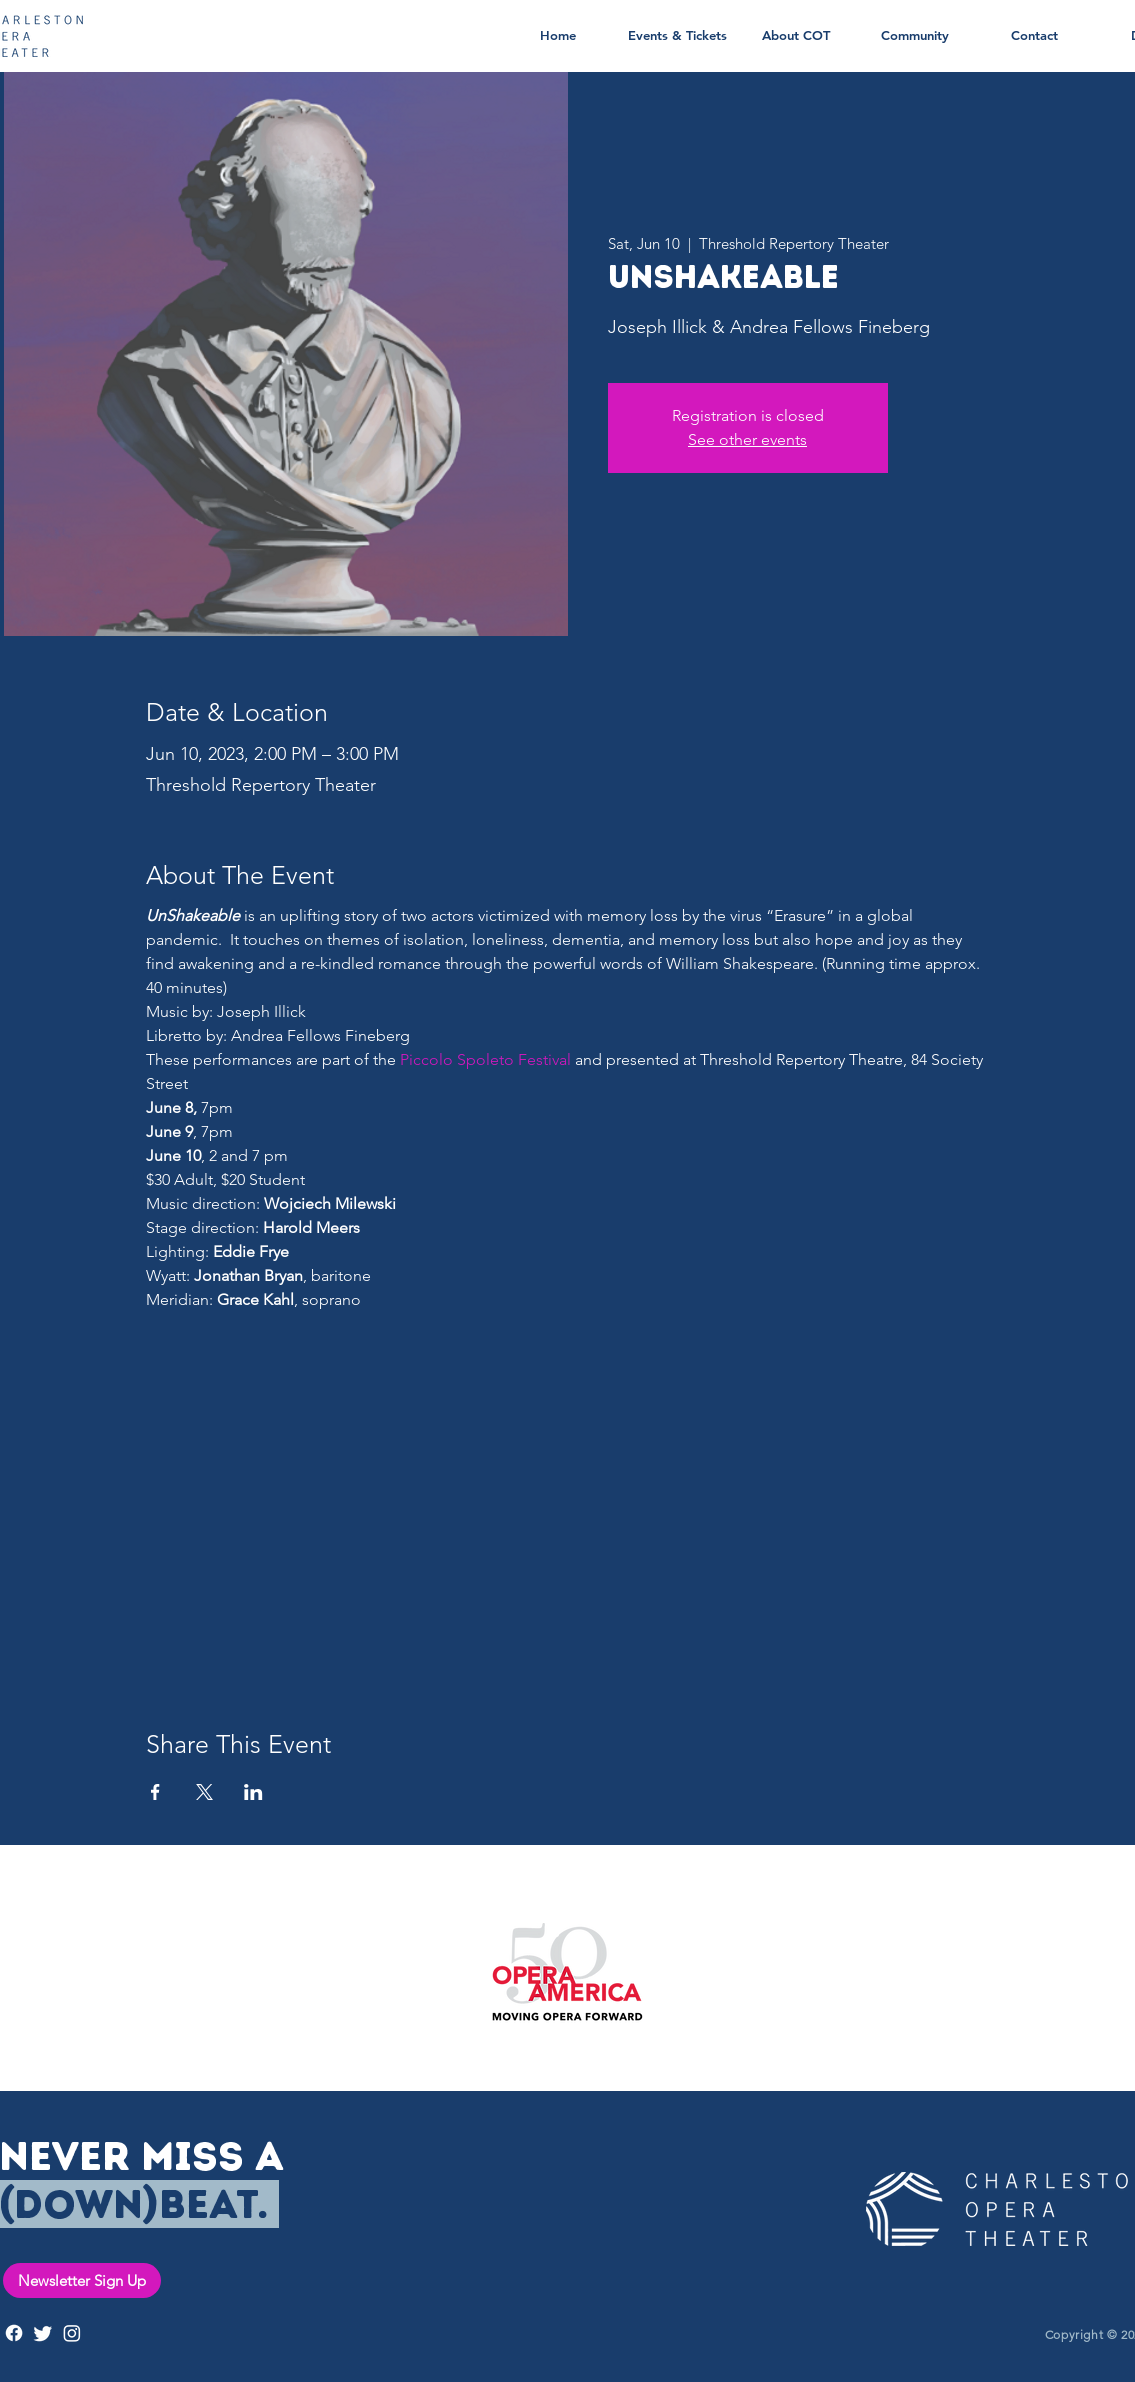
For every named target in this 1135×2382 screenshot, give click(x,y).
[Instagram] (72, 2333)
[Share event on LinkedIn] (253, 1792)
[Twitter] (43, 2333)
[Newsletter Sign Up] (82, 2280)
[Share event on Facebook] (155, 1792)
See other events (747, 439)
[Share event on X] (204, 1792)
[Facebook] (14, 2333)
